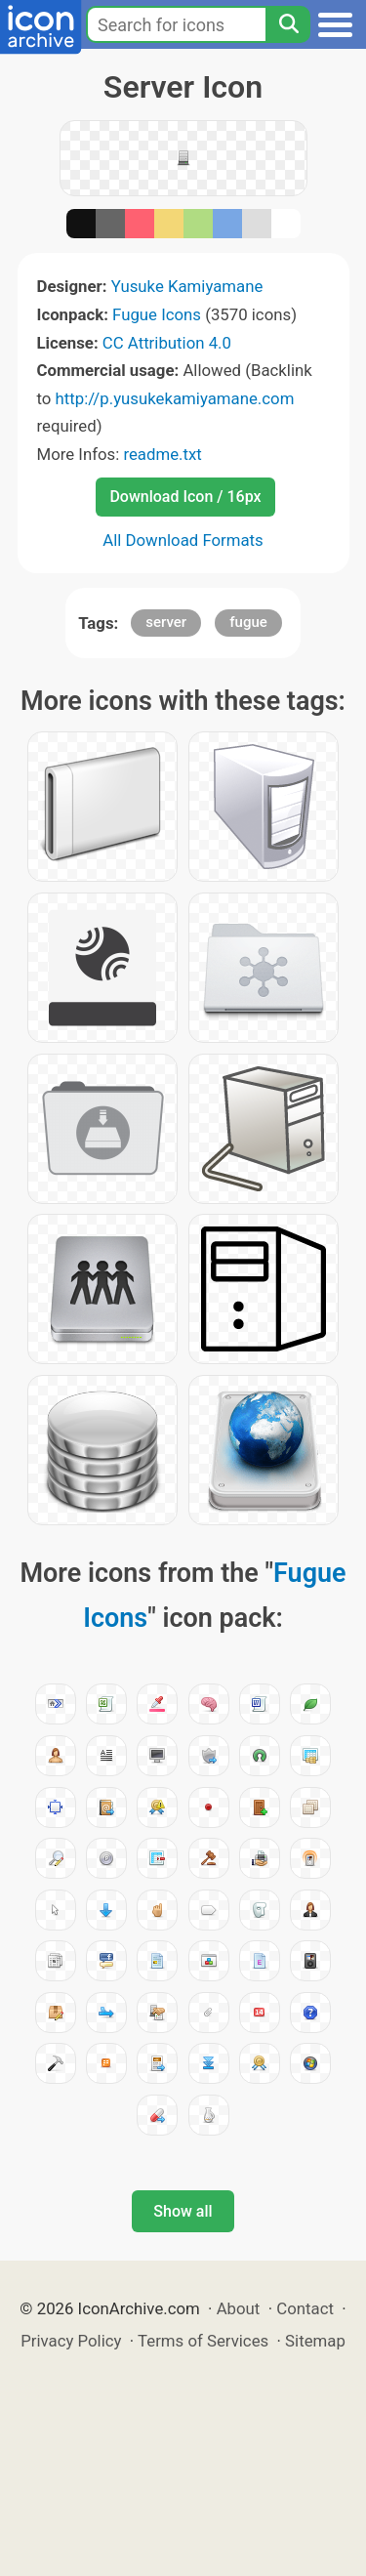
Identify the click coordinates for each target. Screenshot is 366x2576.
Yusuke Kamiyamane (187, 286)
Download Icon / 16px (185, 496)
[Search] (287, 24)
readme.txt (162, 454)
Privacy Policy (70, 2340)
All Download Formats (183, 540)
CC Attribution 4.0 (166, 343)
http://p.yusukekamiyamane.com (175, 398)
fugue (248, 622)
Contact (305, 2308)
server (165, 622)
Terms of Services (203, 2340)
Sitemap (315, 2340)
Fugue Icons (156, 314)
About (239, 2308)
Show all (182, 2211)
